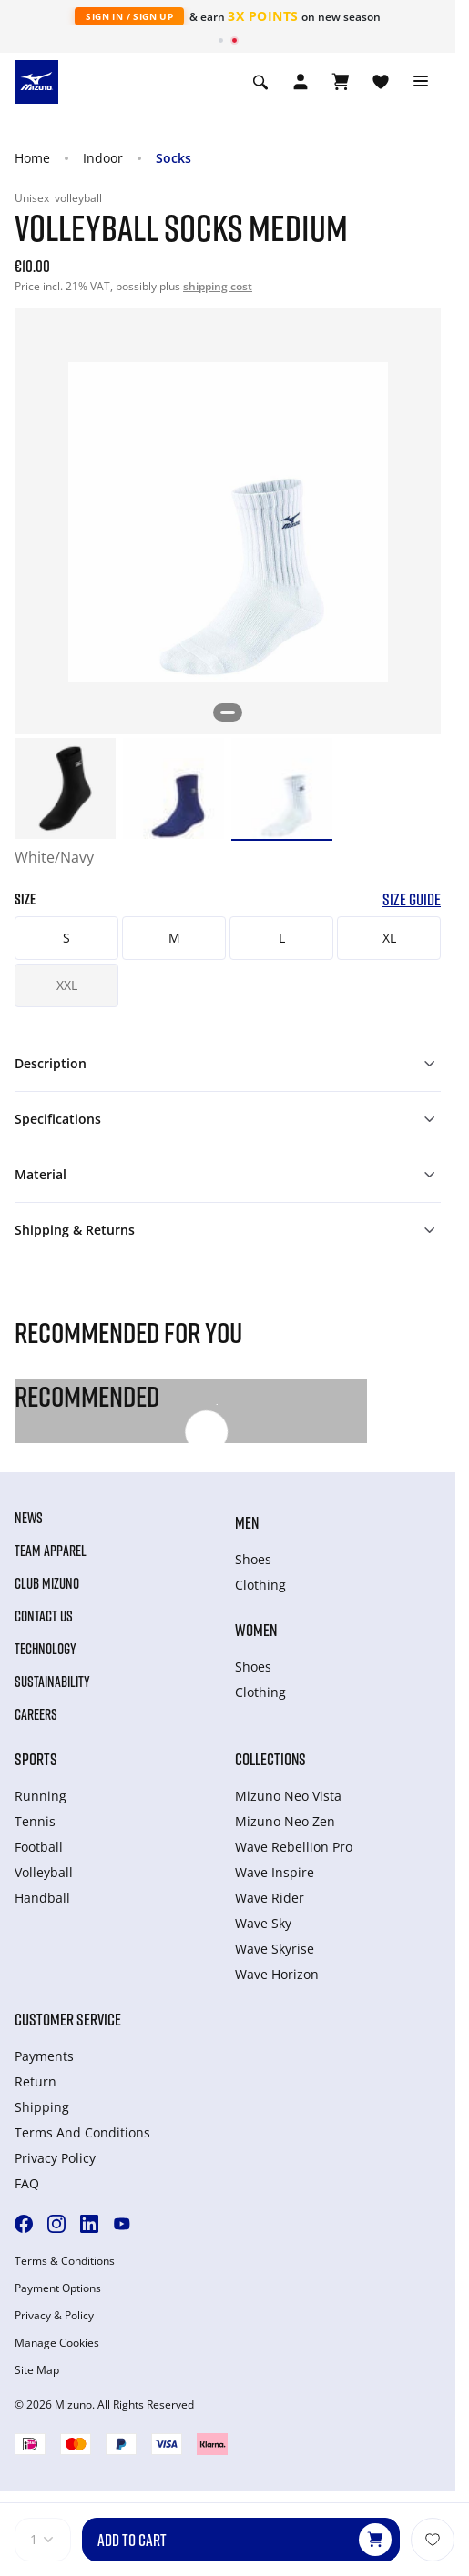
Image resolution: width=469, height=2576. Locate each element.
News (29, 1518)
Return (35, 2081)
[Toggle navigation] (421, 82)
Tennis (35, 1821)
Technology (45, 1649)
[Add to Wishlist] (432, 2539)
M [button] (174, 937)
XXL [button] (66, 985)
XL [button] (389, 937)
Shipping (42, 2107)
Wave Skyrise (274, 1948)
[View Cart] (341, 82)
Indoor (103, 158)
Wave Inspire (274, 1872)
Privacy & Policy (54, 2315)
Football (39, 1846)
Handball (42, 1897)
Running (40, 1795)
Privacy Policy (55, 2158)
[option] (65, 788)
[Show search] (260, 82)
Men (247, 1522)
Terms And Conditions (82, 2132)
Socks (173, 158)
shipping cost (217, 286)
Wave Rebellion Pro (293, 1846)
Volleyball (44, 1872)
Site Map (37, 2370)
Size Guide (411, 899)
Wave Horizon (277, 1974)
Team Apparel (51, 1550)
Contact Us (44, 1616)
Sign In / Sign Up (129, 16)
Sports (36, 1759)
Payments (44, 2056)
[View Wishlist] (381, 82)
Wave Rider (269, 1897)
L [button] (282, 937)
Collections (270, 1759)
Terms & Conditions (65, 2261)
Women (256, 1630)
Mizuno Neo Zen (285, 1821)
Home (32, 158)
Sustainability (52, 1681)
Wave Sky (263, 1923)
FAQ (27, 2183)
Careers (36, 1714)
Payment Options (58, 2288)
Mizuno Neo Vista (288, 1795)
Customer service (68, 2019)
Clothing (260, 1584)
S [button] (66, 937)
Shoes (253, 1559)
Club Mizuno (47, 1583)
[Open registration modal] (300, 82)
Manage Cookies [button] (57, 2343)
